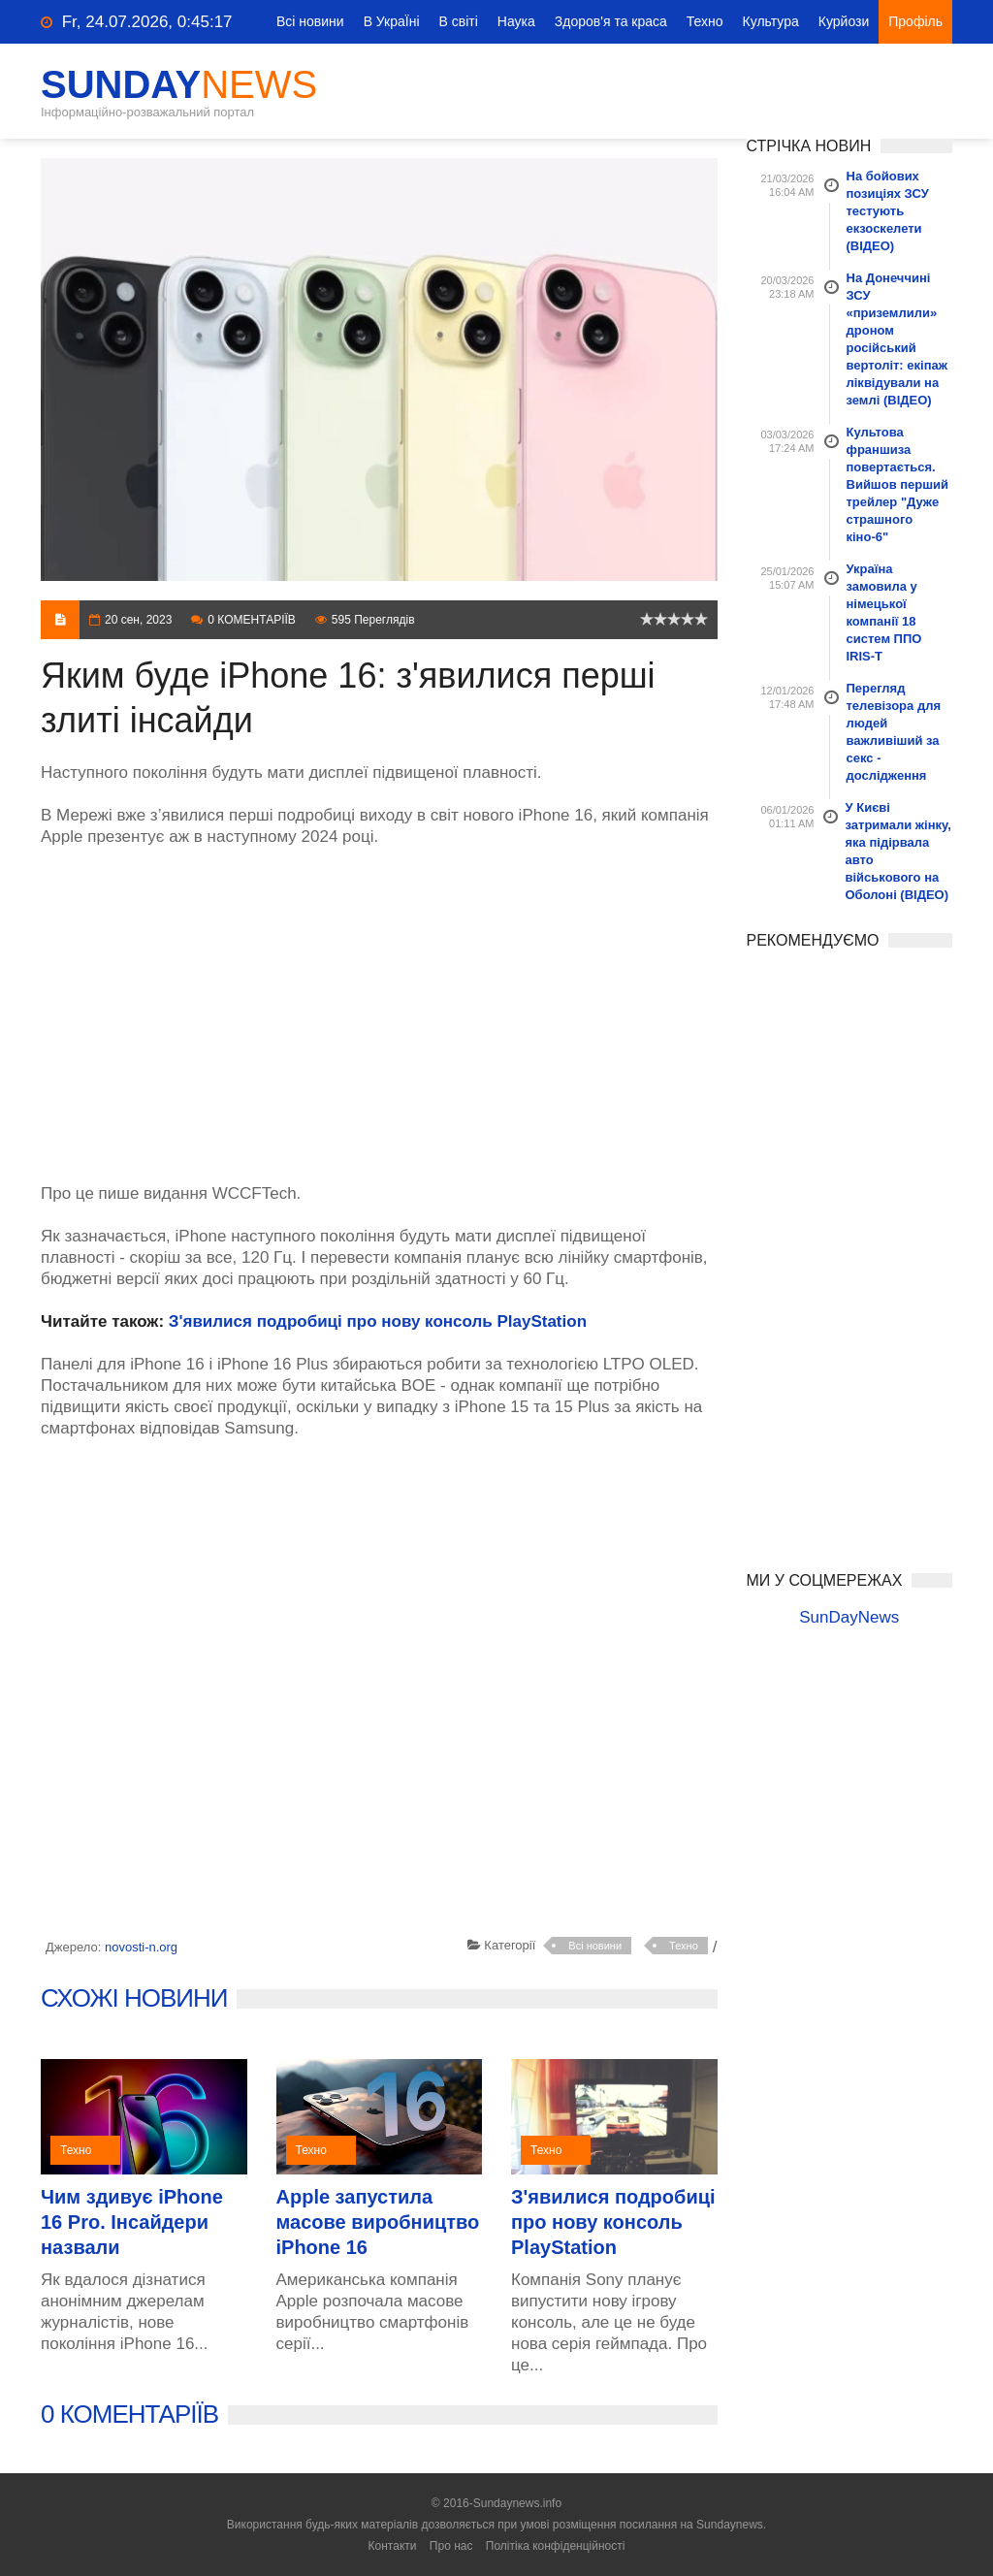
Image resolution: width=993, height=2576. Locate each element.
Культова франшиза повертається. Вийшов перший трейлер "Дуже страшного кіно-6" (898, 484)
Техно (705, 21)
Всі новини (310, 21)
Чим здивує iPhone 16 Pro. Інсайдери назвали (132, 2222)
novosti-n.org (141, 1947)
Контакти (392, 2546)
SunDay (179, 84)
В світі (458, 21)
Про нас (451, 2546)
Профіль (915, 21)
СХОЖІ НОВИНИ (134, 1997)
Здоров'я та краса (611, 21)
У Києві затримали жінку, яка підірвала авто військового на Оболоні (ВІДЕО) (898, 851)
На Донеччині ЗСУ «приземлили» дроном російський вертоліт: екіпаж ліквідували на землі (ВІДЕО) (897, 339)
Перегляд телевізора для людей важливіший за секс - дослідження (894, 732)
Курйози (843, 21)
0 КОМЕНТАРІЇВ (129, 2414)
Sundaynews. (731, 2524)
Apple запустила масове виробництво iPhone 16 (378, 2222)
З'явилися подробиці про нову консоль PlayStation (378, 1321)
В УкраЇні (392, 21)
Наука (516, 21)
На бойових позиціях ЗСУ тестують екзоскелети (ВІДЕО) (888, 211)
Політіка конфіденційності (555, 2546)
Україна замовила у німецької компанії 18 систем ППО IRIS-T (884, 612)
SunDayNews (849, 1617)
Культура (771, 21)
